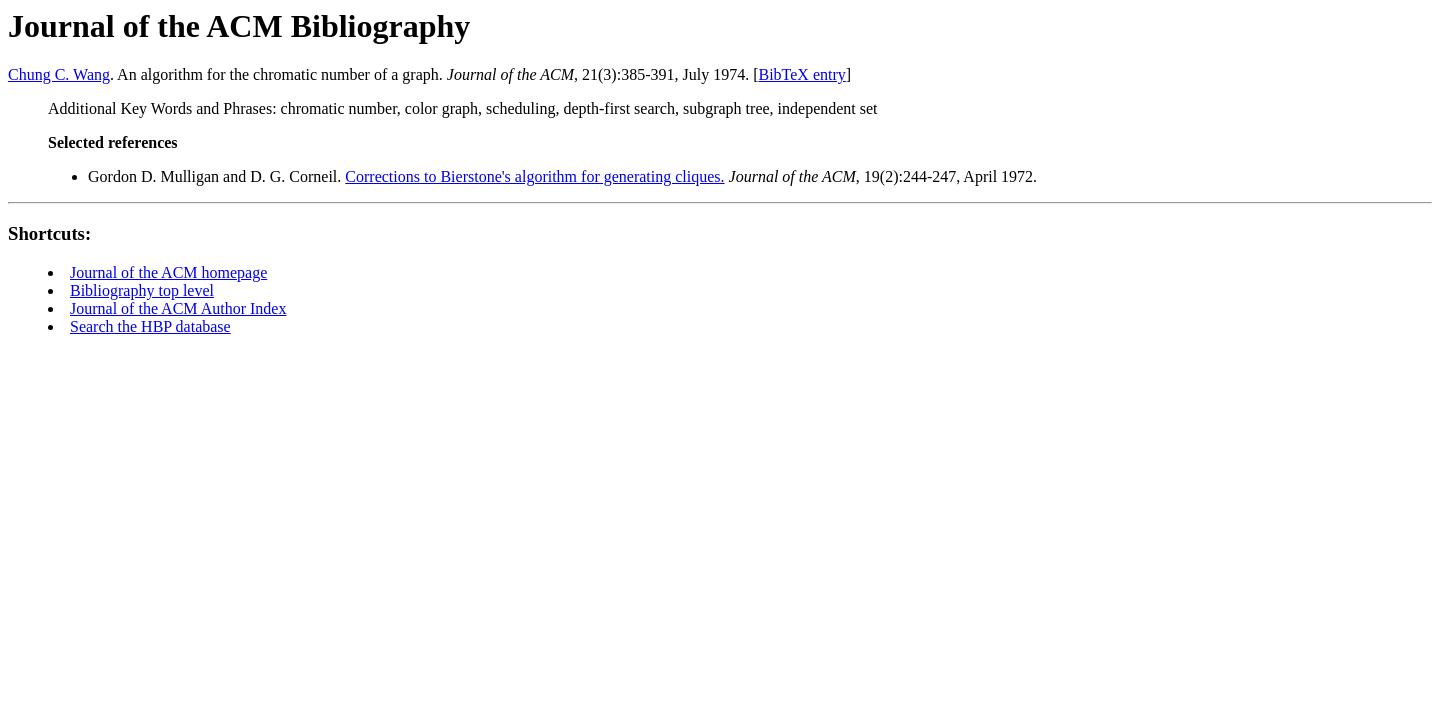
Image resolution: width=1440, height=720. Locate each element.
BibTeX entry (801, 74)
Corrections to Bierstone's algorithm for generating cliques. (534, 176)
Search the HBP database (150, 326)
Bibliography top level (142, 290)
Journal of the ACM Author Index (178, 308)
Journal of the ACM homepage (168, 272)
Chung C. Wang (59, 74)
